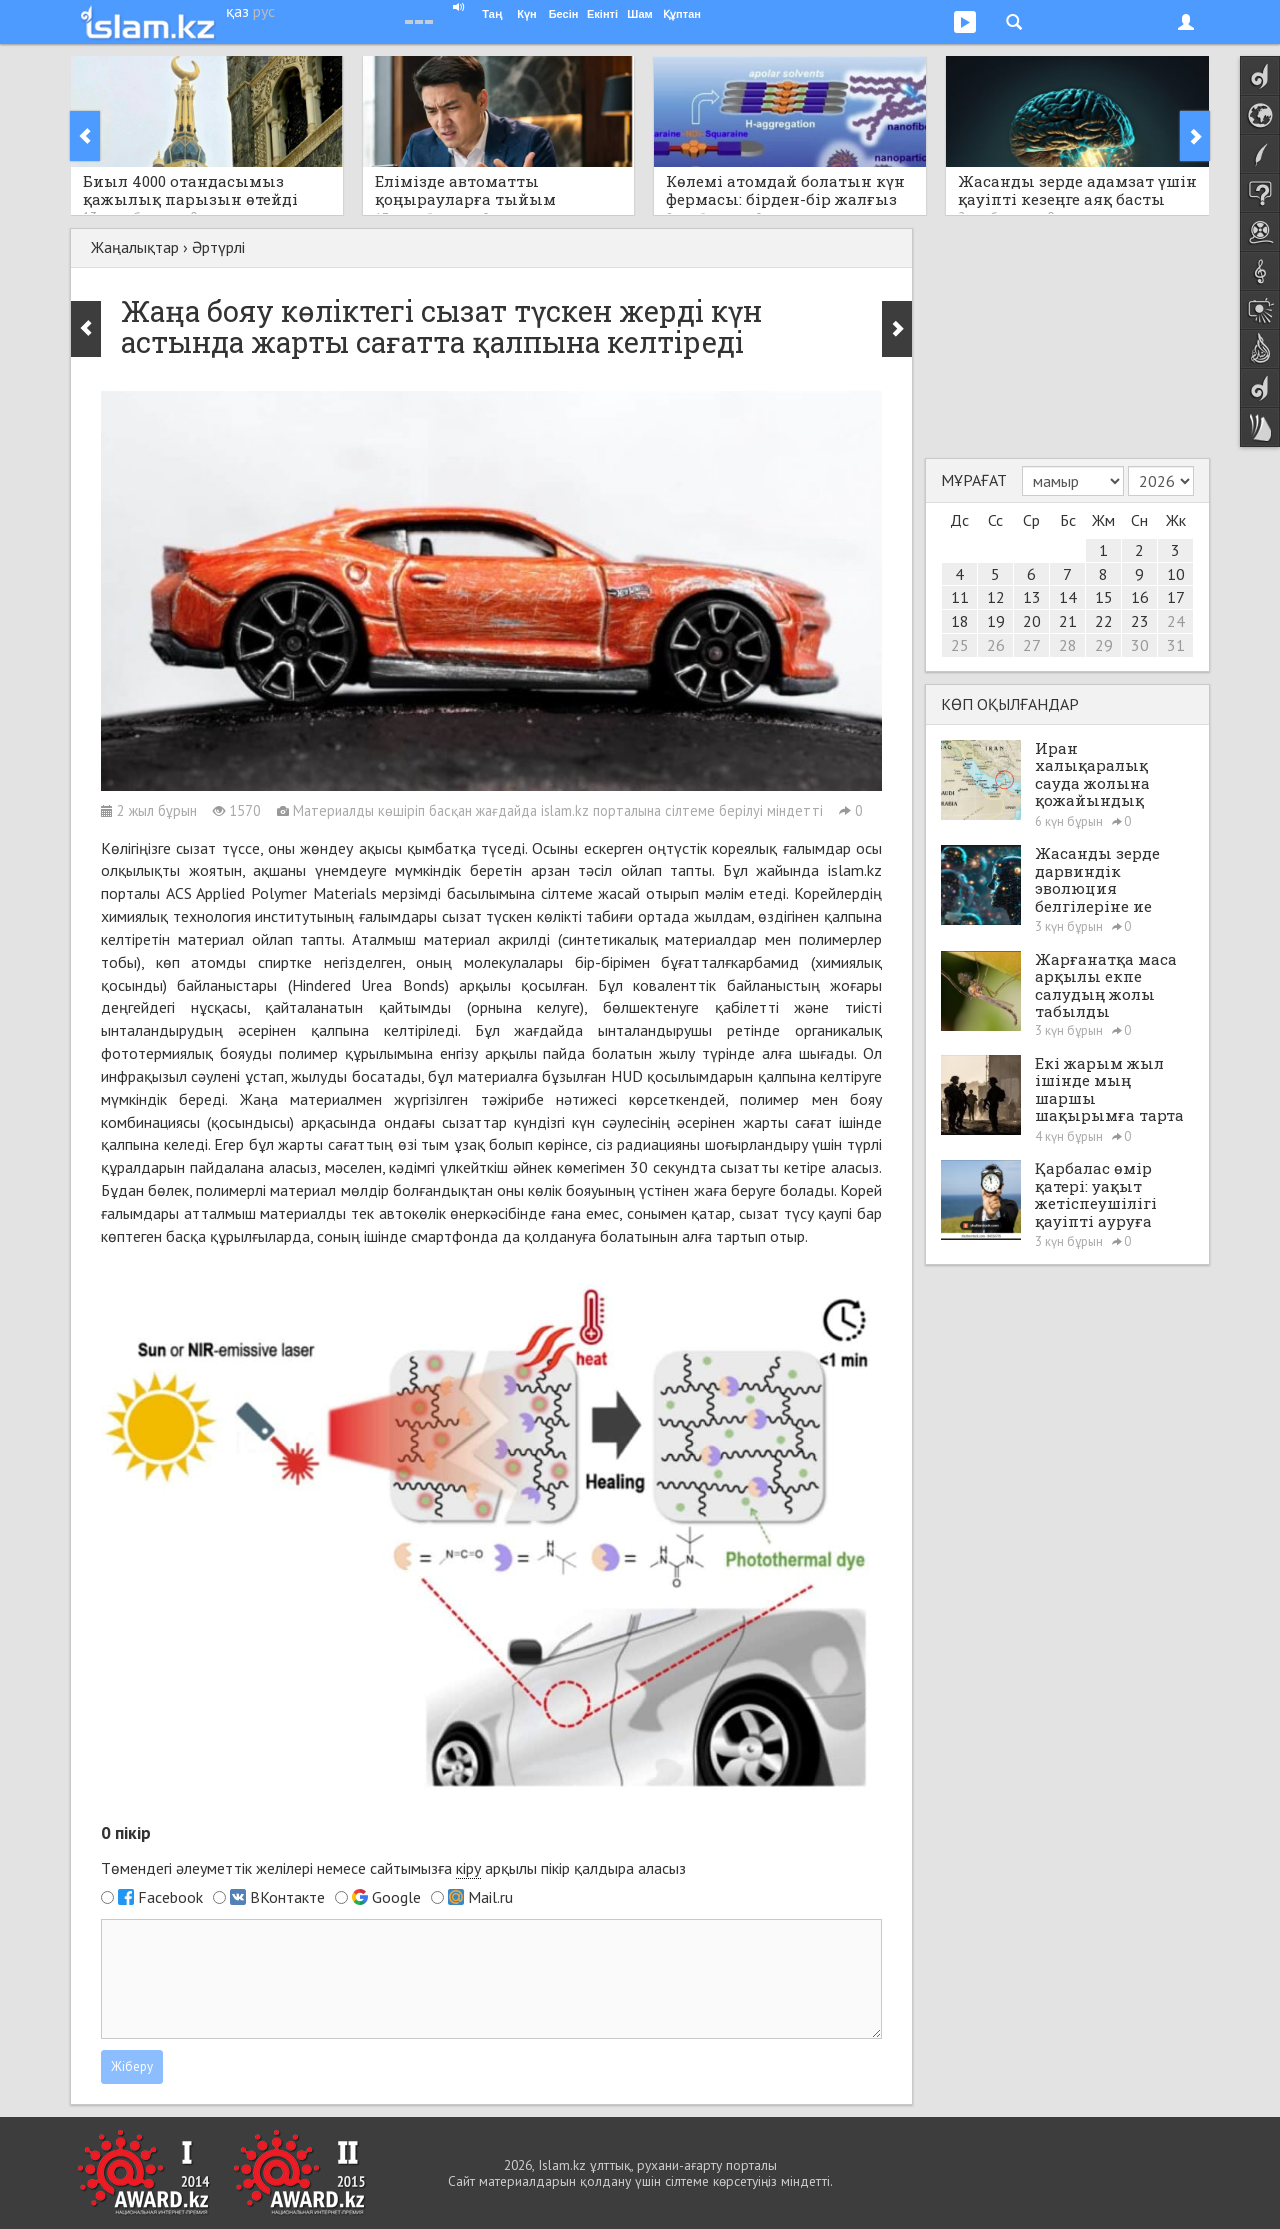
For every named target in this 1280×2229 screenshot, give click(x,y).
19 (996, 621)
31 (1176, 645)
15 (1104, 597)
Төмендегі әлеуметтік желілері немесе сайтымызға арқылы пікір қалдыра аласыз (393, 1868)
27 (1032, 645)
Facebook (170, 1897)
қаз (237, 11)
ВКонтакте (287, 1897)
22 (1104, 621)
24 (1176, 621)
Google (396, 1897)
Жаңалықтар (135, 247)
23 (1140, 621)
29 (1104, 645)
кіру (468, 1868)
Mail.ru (490, 1897)
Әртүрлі (218, 247)
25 (960, 645)
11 (960, 597)
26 (996, 645)
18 (960, 621)
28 (1068, 645)
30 (1140, 645)
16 (1140, 597)
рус (264, 11)
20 (1032, 621)
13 (1032, 597)
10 (1176, 574)
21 (1068, 621)
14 (1068, 597)
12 (996, 597)
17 (1176, 597)
